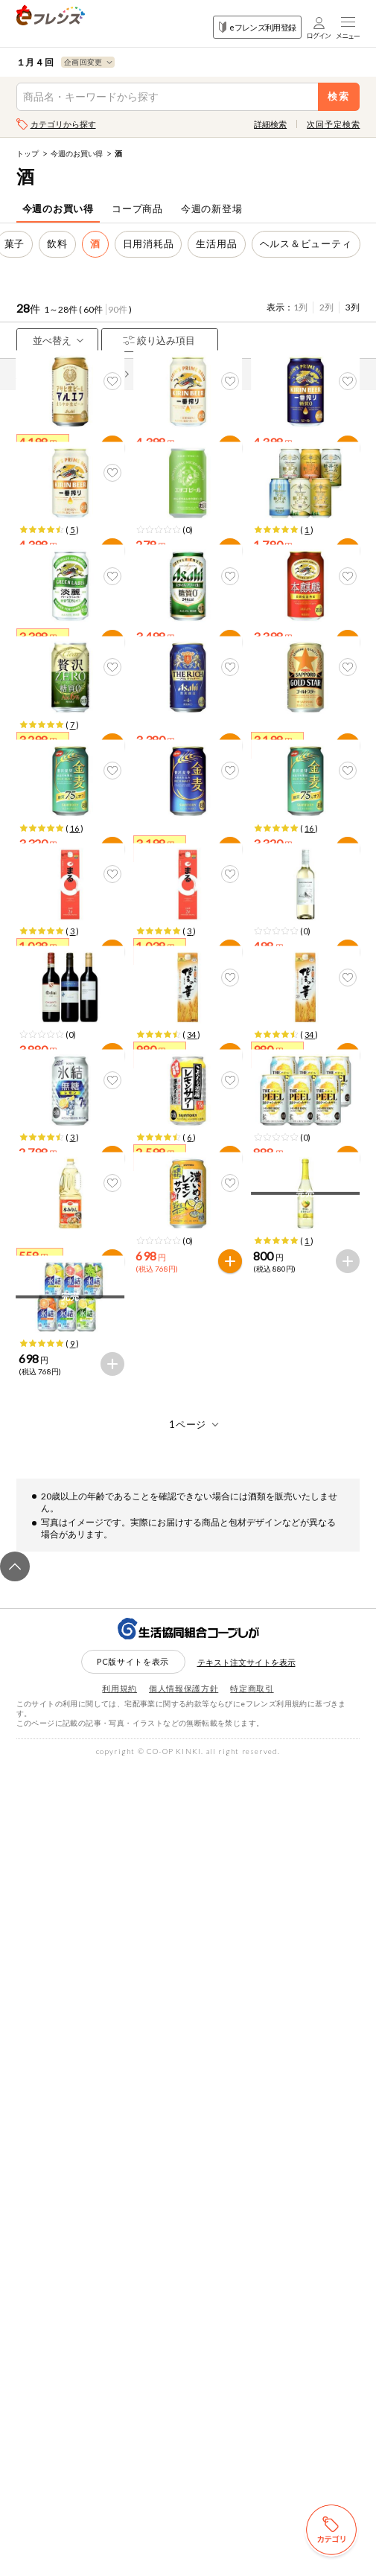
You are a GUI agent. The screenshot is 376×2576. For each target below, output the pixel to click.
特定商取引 (251, 2499)
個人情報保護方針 (183, 2499)
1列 (300, 307)
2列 (326, 307)
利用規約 (119, 2499)
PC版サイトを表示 (133, 2472)
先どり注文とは (177, 374)
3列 (352, 307)
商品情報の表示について (73, 374)
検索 (339, 96)
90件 (117, 309)
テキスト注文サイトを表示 (246, 2472)
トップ (27, 153)
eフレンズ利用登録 (257, 27)
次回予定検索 (333, 124)
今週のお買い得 (77, 153)
